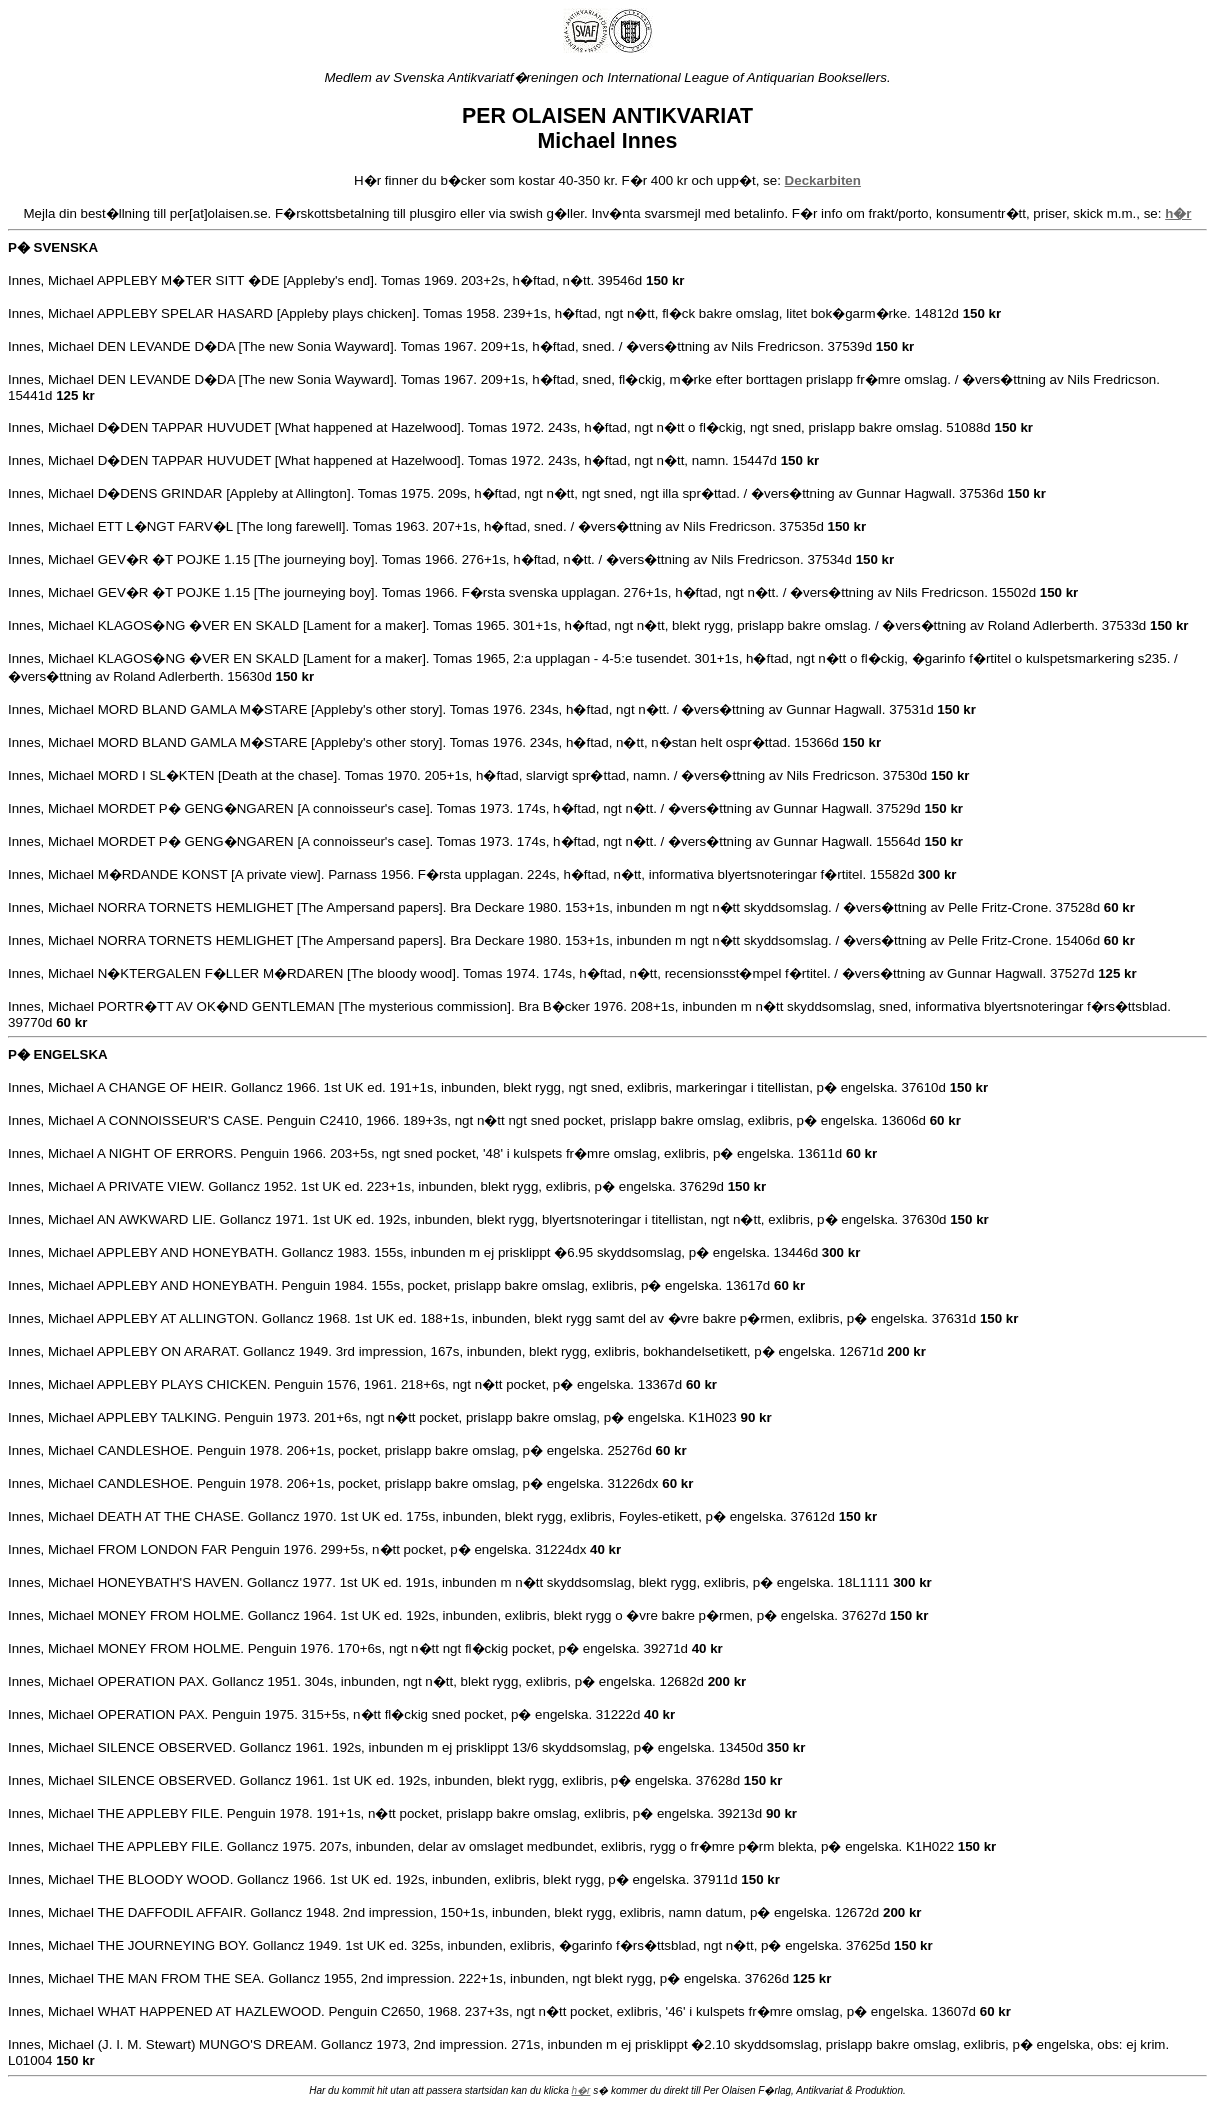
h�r (581, 2090)
